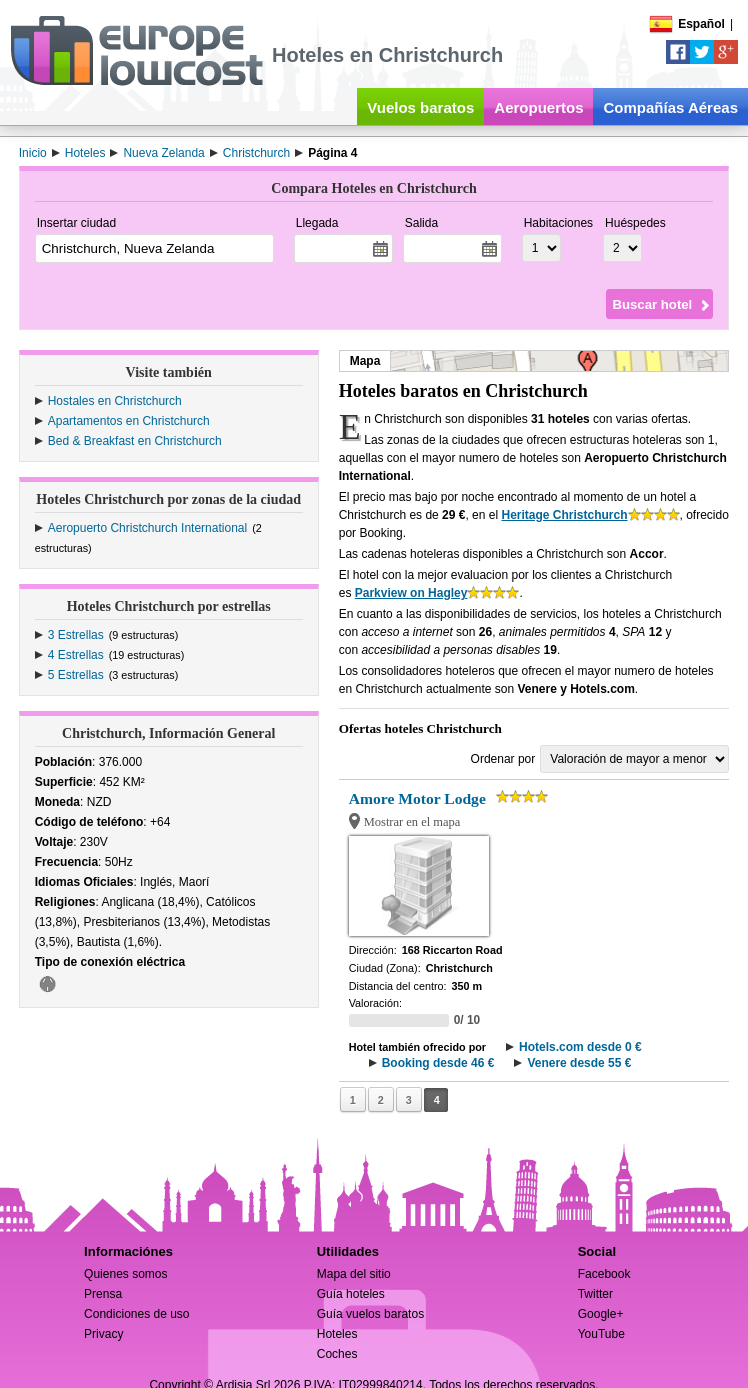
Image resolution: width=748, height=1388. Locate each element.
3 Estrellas (76, 635)
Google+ (601, 1314)
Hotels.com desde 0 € (580, 1047)
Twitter (595, 1294)
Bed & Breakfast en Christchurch (135, 441)
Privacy (103, 1334)
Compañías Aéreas (670, 107)
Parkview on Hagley (411, 593)
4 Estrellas (76, 655)
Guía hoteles (351, 1294)
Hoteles (337, 1334)
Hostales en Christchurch (115, 401)
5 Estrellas (76, 675)
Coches (337, 1354)
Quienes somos (125, 1274)
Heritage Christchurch (564, 515)
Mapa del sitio (354, 1274)
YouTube (601, 1334)
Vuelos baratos (420, 107)
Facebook (604, 1274)
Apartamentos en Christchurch (129, 421)
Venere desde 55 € (579, 1063)
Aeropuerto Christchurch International (147, 528)
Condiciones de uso (136, 1314)
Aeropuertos (538, 107)
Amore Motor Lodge (417, 798)
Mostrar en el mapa (412, 822)
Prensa (103, 1294)
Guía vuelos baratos (370, 1314)
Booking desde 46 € (438, 1063)
